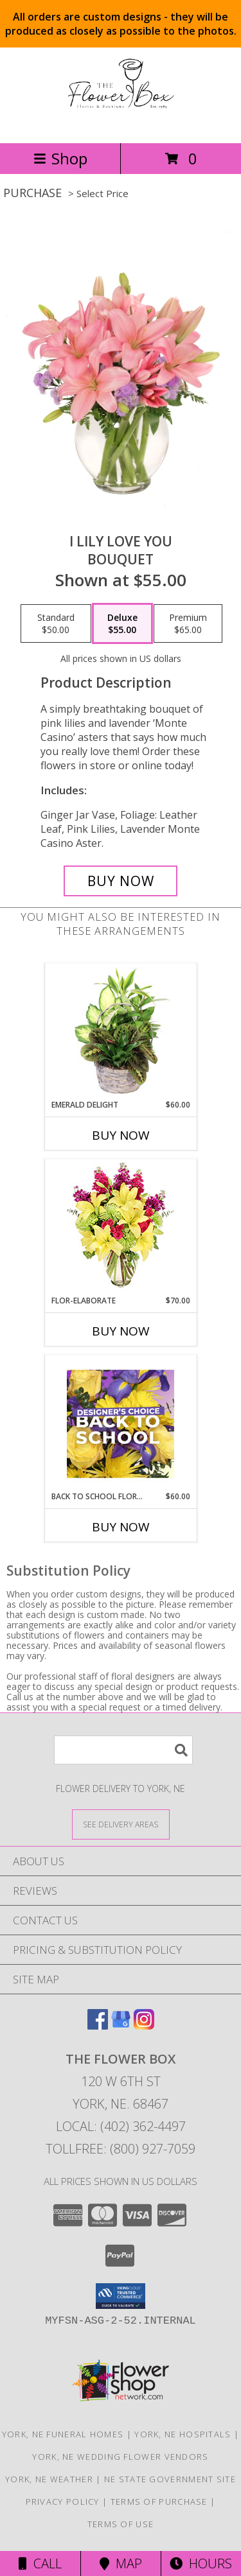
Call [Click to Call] (40, 2563)
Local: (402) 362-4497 (121, 2126)
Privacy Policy (63, 2501)
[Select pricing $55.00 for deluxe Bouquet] (122, 623)
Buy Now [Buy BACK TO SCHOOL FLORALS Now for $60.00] (121, 1527)
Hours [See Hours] (201, 2563)
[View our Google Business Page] (121, 2025)
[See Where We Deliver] (121, 1824)
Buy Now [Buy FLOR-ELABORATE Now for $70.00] (121, 1331)
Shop (60, 158)
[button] (120, 2296)
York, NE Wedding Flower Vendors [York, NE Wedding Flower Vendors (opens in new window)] (120, 2456)
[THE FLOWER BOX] (120, 124)
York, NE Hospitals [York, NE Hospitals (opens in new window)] (182, 2434)
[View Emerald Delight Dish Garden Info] (120, 1032)
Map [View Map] (121, 2563)
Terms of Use (120, 2524)
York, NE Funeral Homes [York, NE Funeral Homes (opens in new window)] (63, 2434)
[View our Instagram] (144, 2025)
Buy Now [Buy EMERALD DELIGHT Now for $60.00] (121, 1135)
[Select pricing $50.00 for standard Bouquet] (56, 623)
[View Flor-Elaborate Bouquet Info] (120, 1227)
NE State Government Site (170, 2479)
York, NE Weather (49, 2479)
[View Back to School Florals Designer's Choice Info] (120, 1423)
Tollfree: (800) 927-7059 (120, 2148)
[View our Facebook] (97, 2025)
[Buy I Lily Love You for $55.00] (121, 881)
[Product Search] (123, 1750)
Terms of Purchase (159, 2501)
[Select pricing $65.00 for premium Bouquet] (188, 623)
